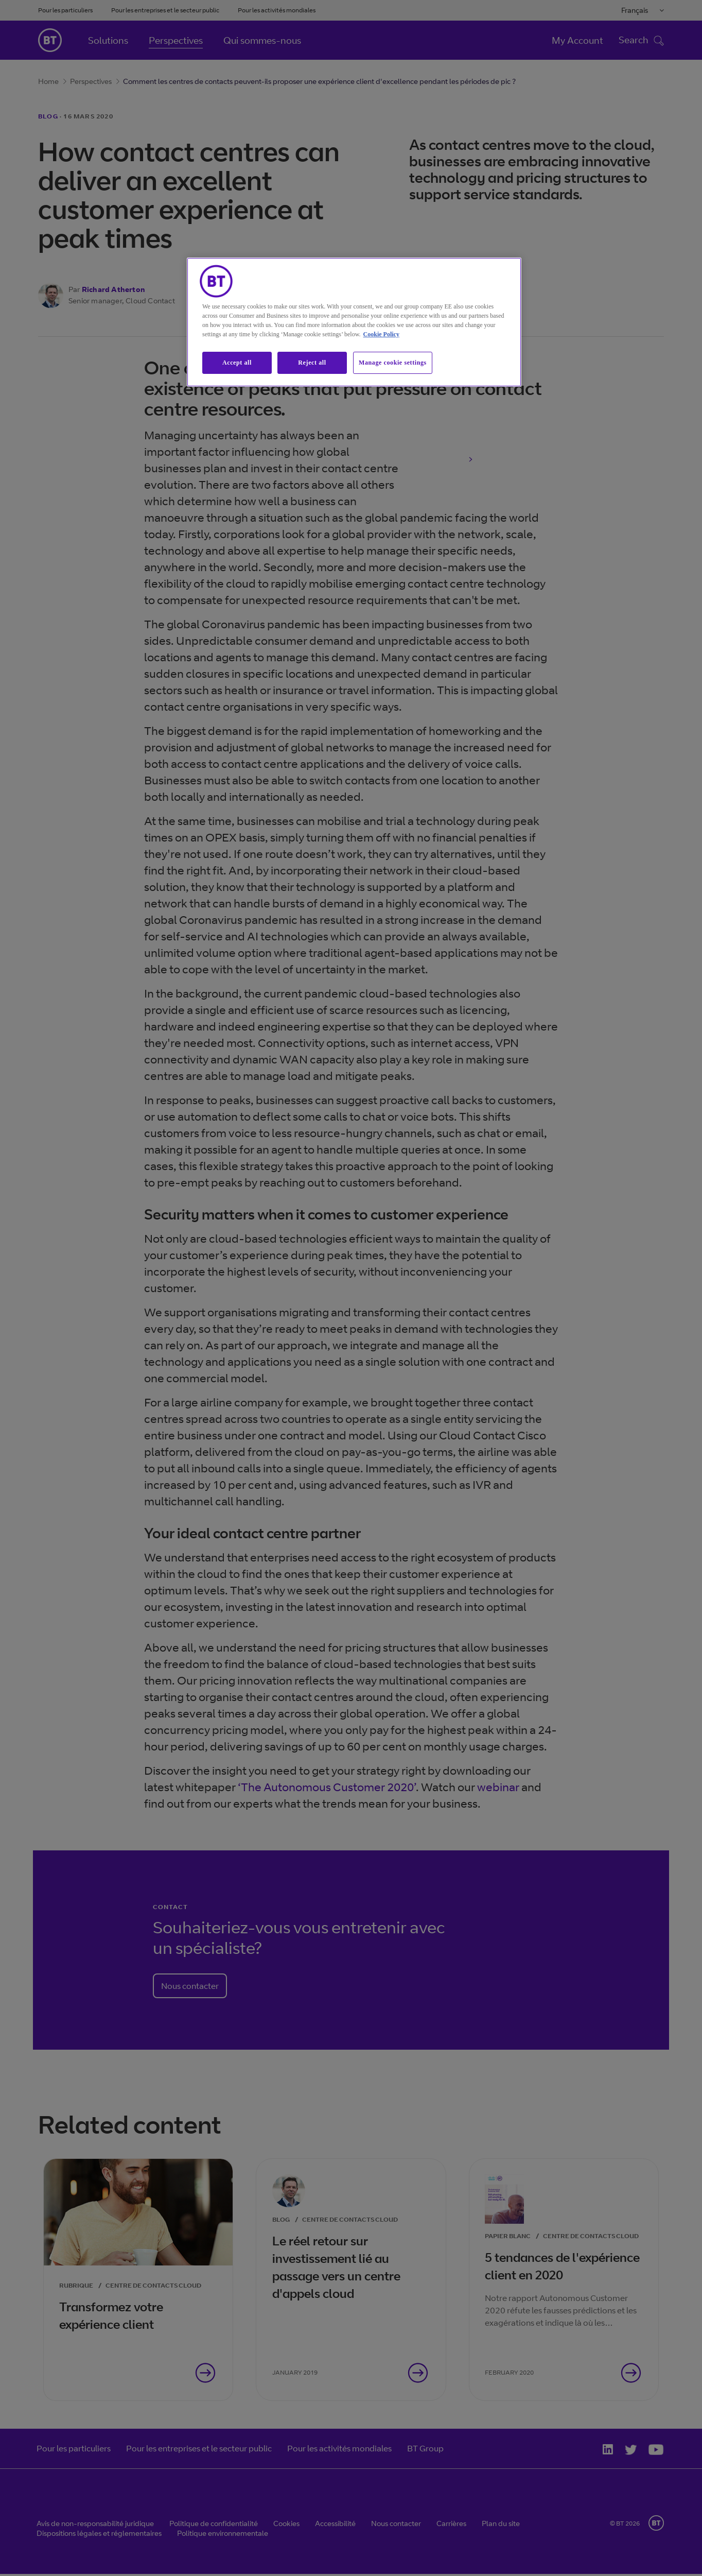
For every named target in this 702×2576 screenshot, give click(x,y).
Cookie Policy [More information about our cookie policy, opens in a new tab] (381, 334)
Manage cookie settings (393, 362)
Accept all (237, 362)
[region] (354, 322)
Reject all (312, 362)
